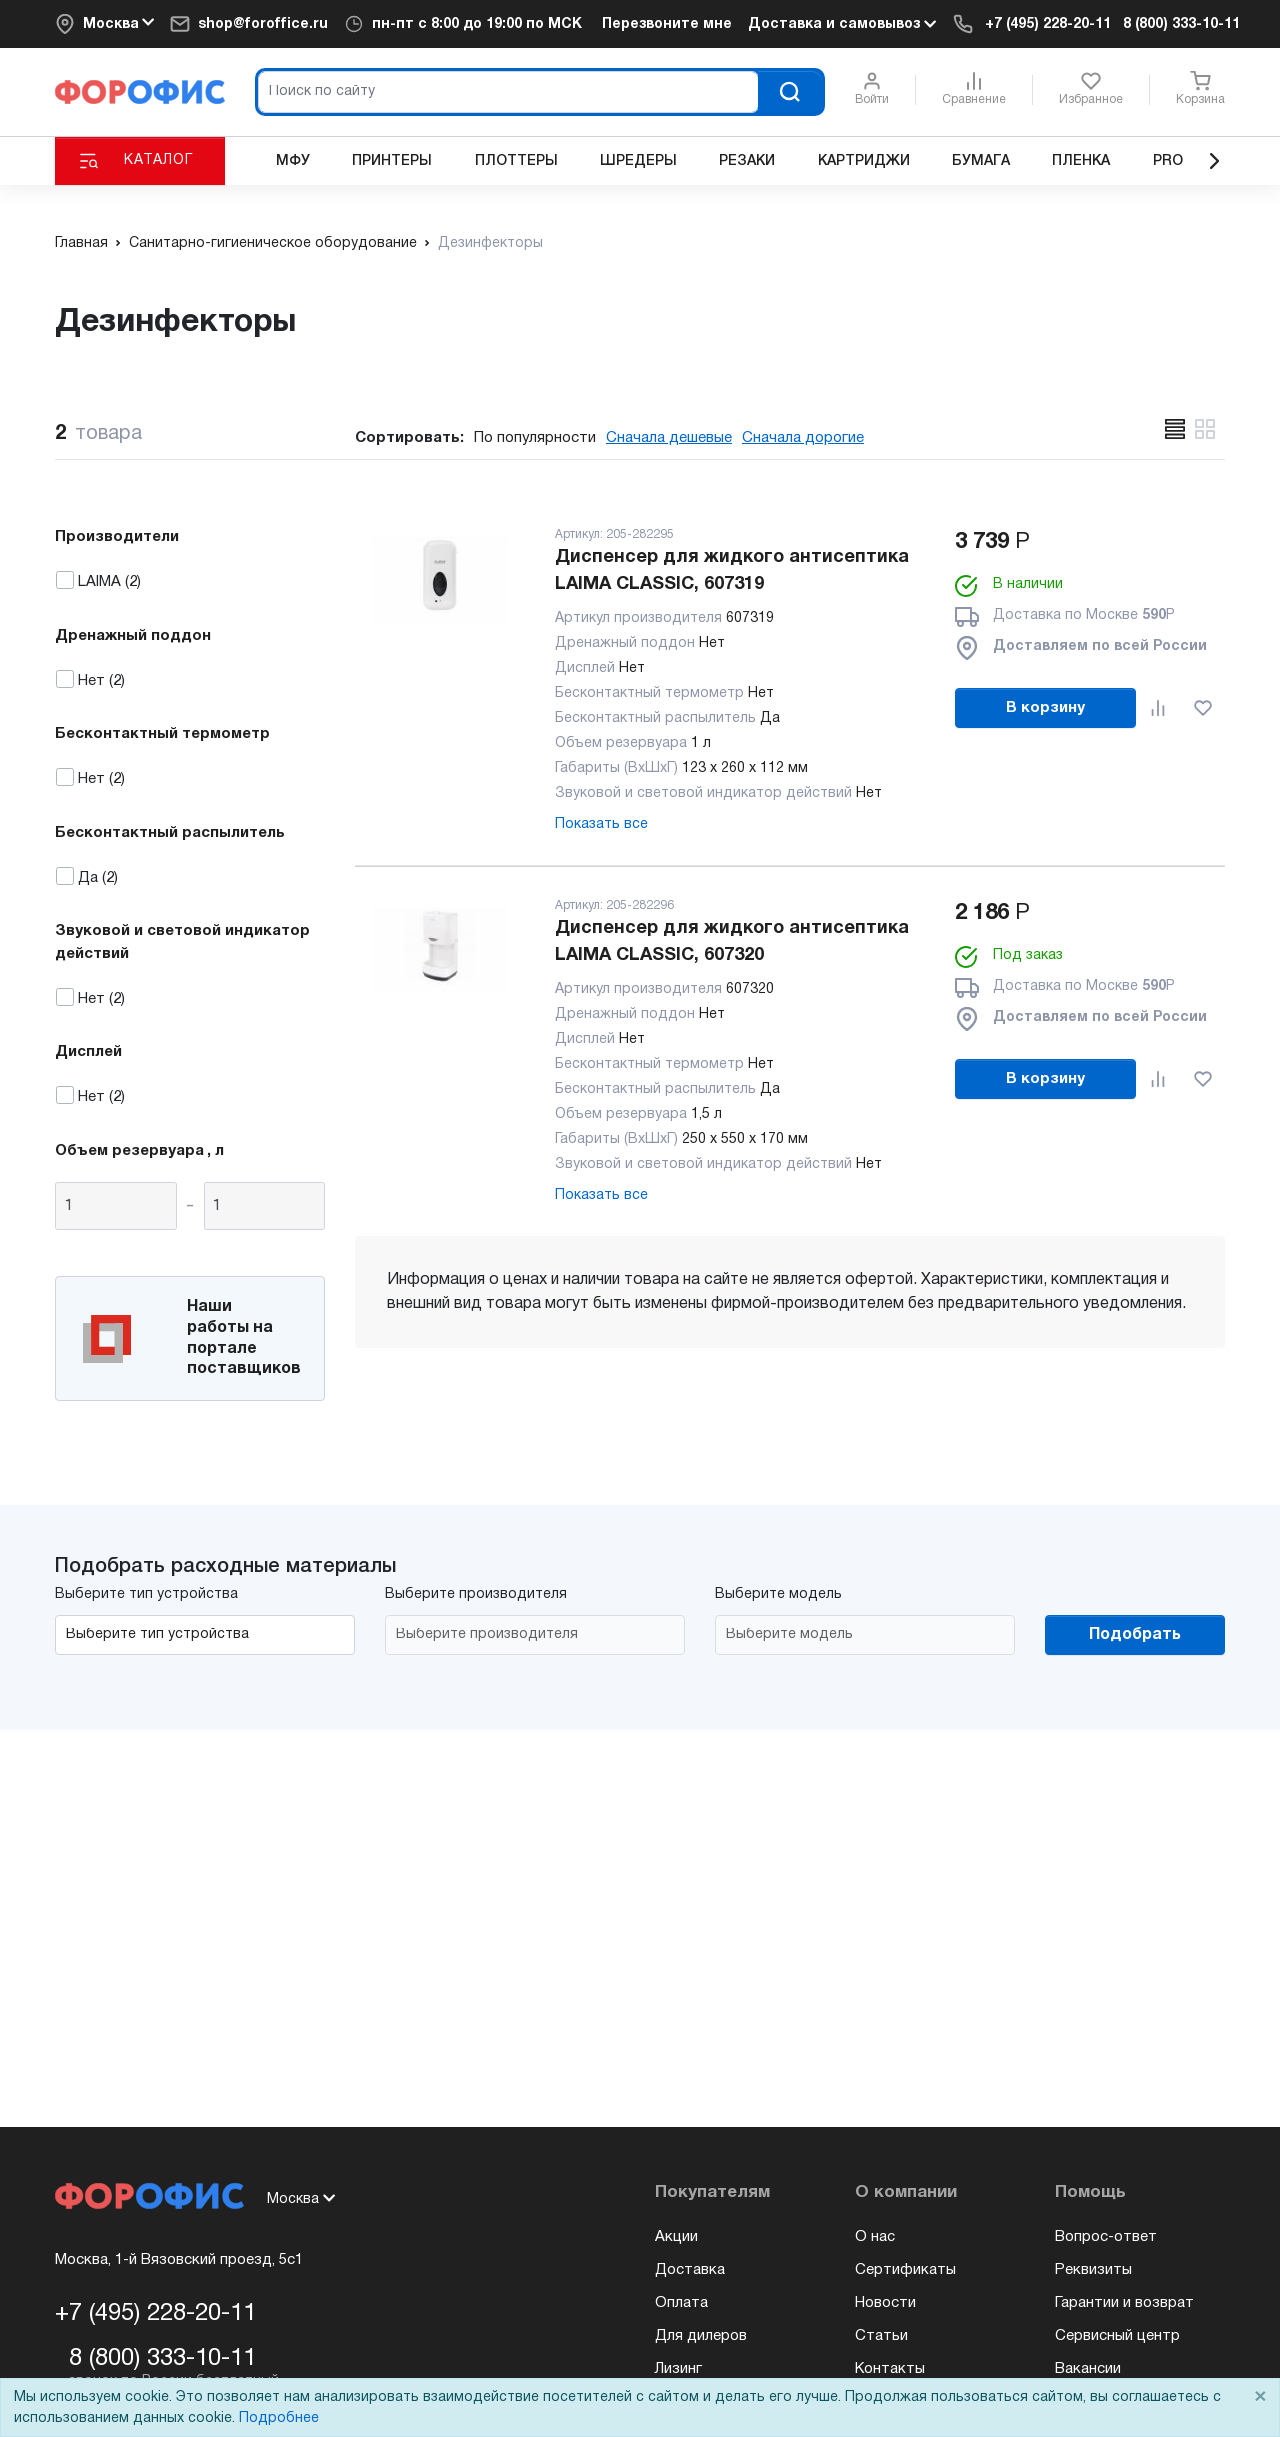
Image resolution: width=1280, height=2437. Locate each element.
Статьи (881, 2336)
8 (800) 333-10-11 (1181, 24)
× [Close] (1260, 2397)
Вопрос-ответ (1106, 2237)
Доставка (690, 2270)
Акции (676, 2237)
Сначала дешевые (669, 438)
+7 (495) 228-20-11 (1048, 24)
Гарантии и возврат (1124, 2303)
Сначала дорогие (803, 438)
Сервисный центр (1117, 2336)
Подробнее (279, 2418)
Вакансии (1088, 2369)
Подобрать (1135, 1635)
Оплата (681, 2303)
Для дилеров (701, 2336)
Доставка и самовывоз (842, 24)
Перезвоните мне (667, 24)
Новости (885, 2303)
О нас (875, 2237)
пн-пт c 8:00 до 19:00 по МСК (477, 24)
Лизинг (678, 2369)
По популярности (535, 438)
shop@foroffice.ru (263, 24)
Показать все (601, 824)
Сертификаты (905, 2270)
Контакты (890, 2369)
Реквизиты (1093, 2270)
